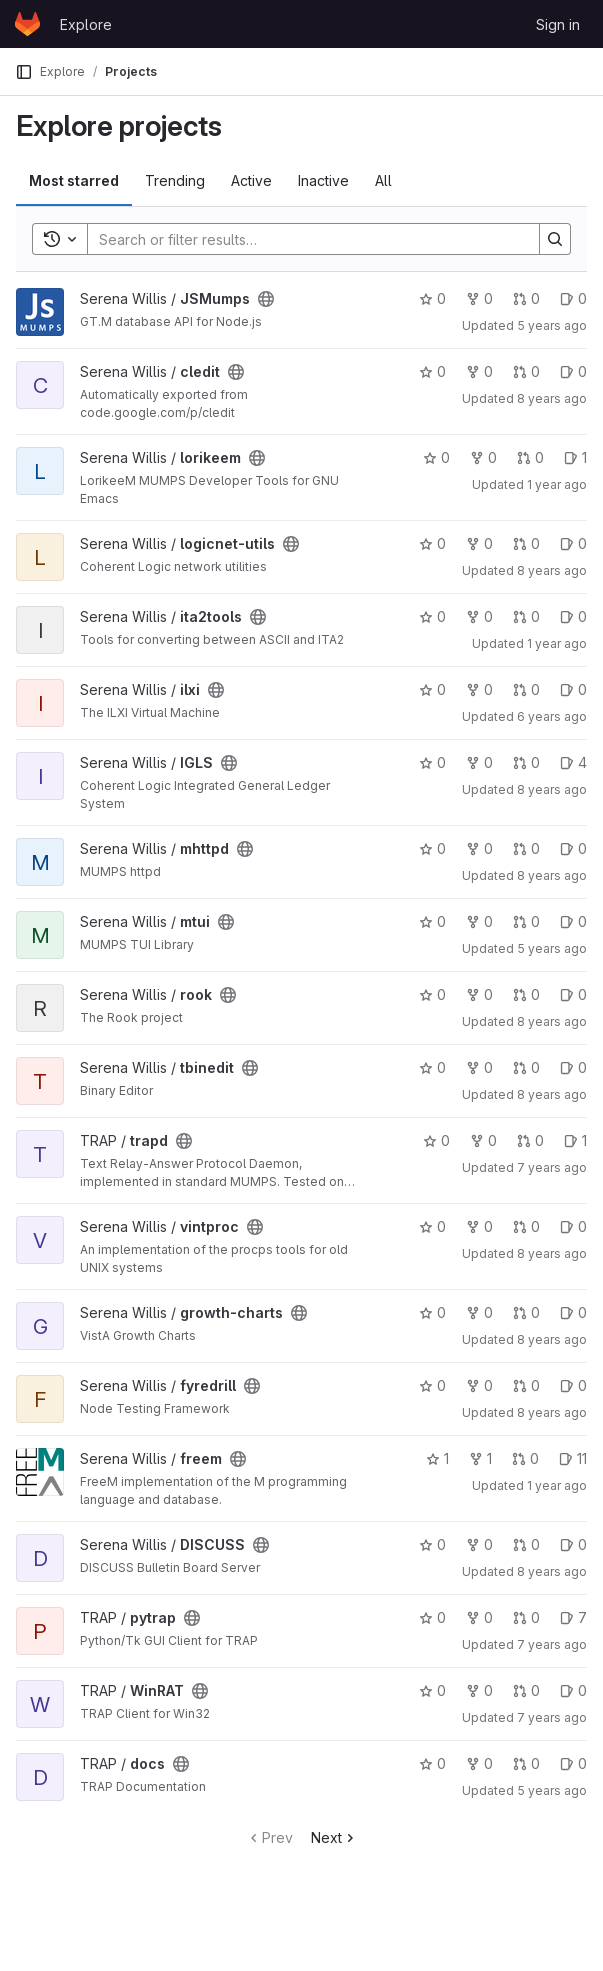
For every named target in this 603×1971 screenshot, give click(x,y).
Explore (86, 24)
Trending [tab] (175, 180)
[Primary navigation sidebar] (24, 72)
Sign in (558, 24)
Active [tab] (251, 180)
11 (573, 1458)
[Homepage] (27, 24)
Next (334, 1837)
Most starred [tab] (74, 180)
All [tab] (383, 180)
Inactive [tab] (323, 180)
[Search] (303, 239)
